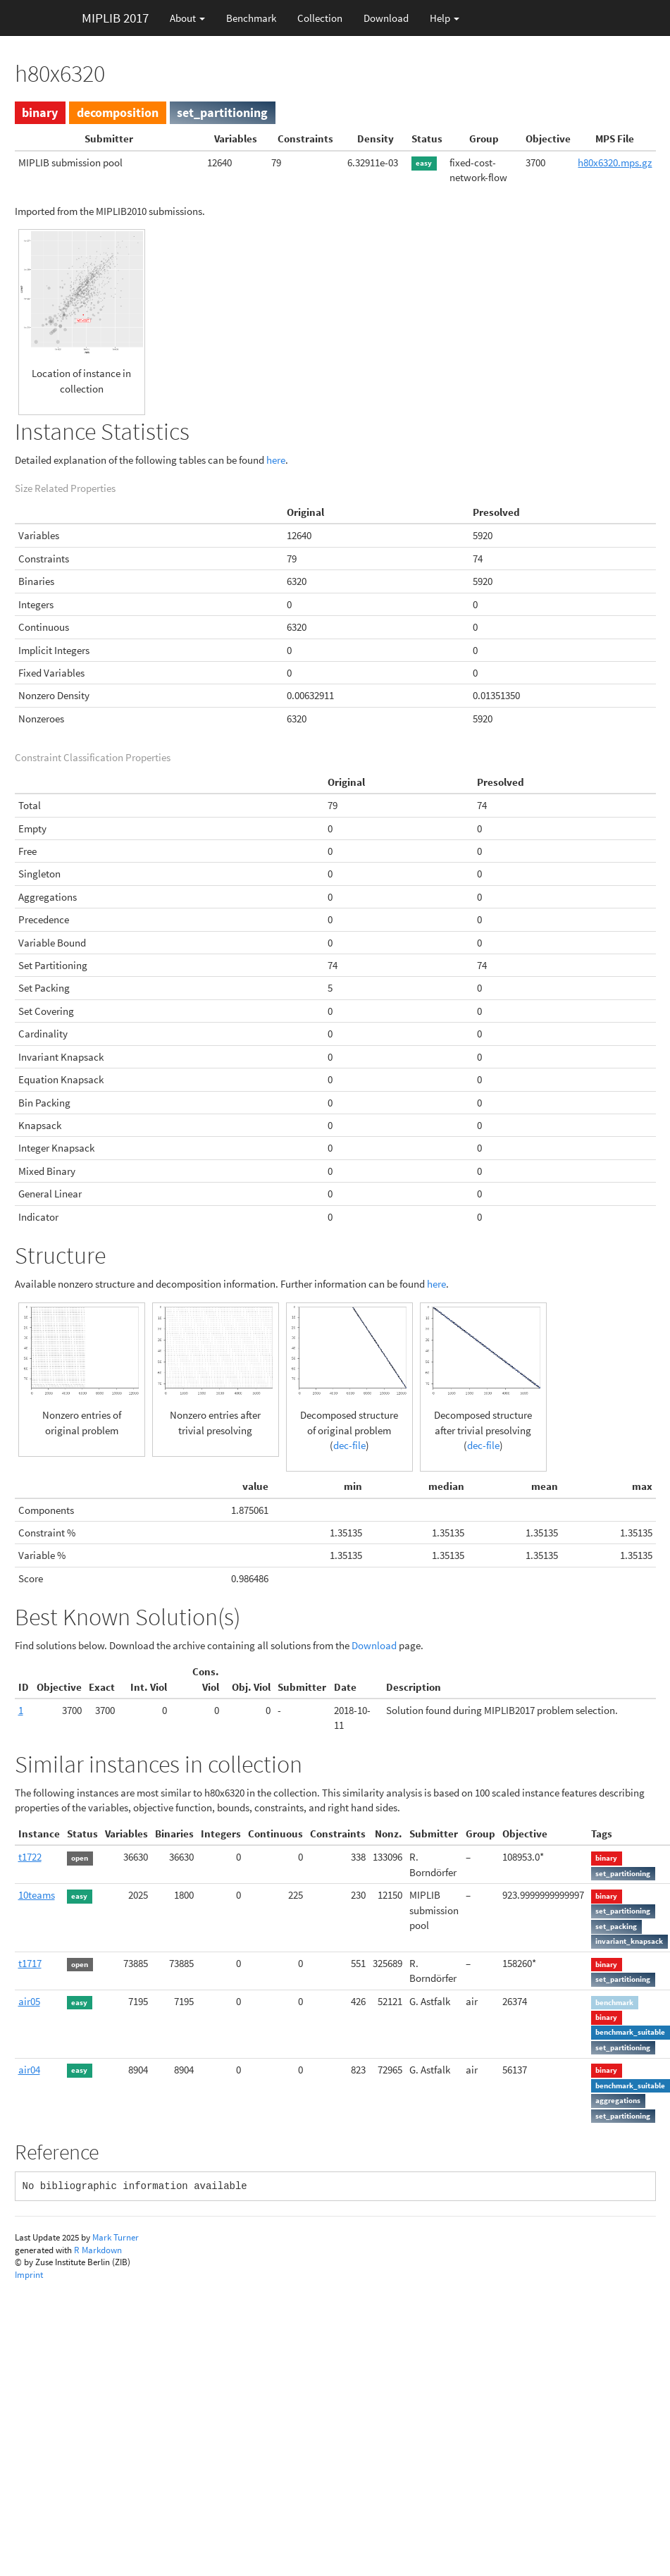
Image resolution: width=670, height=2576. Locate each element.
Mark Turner (115, 2237)
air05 (29, 2001)
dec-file (349, 1445)
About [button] (187, 18)
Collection (319, 18)
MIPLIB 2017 (115, 17)
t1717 (30, 1963)
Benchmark (251, 18)
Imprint (29, 2274)
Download (386, 18)
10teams (36, 1895)
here (275, 460)
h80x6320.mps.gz (615, 162)
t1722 (30, 1856)
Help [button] (444, 18)
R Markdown (98, 2250)
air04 (29, 2069)
